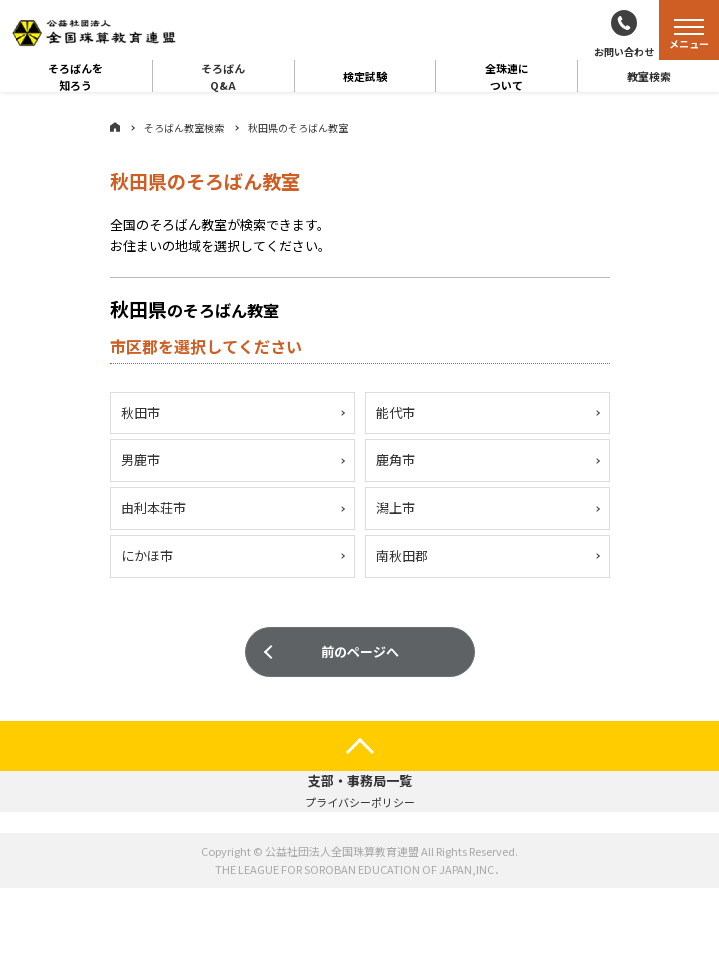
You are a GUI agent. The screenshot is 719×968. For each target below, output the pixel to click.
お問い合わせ (624, 51)
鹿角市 (395, 461)
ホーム (115, 127)
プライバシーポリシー (360, 802)
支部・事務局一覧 (360, 780)
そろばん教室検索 (184, 127)
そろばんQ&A (223, 76)
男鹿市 (140, 461)
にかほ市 (147, 557)
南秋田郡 (402, 557)
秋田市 (140, 413)
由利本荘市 (153, 509)
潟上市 (395, 509)
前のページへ (360, 653)
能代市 (395, 413)
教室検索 (649, 76)
